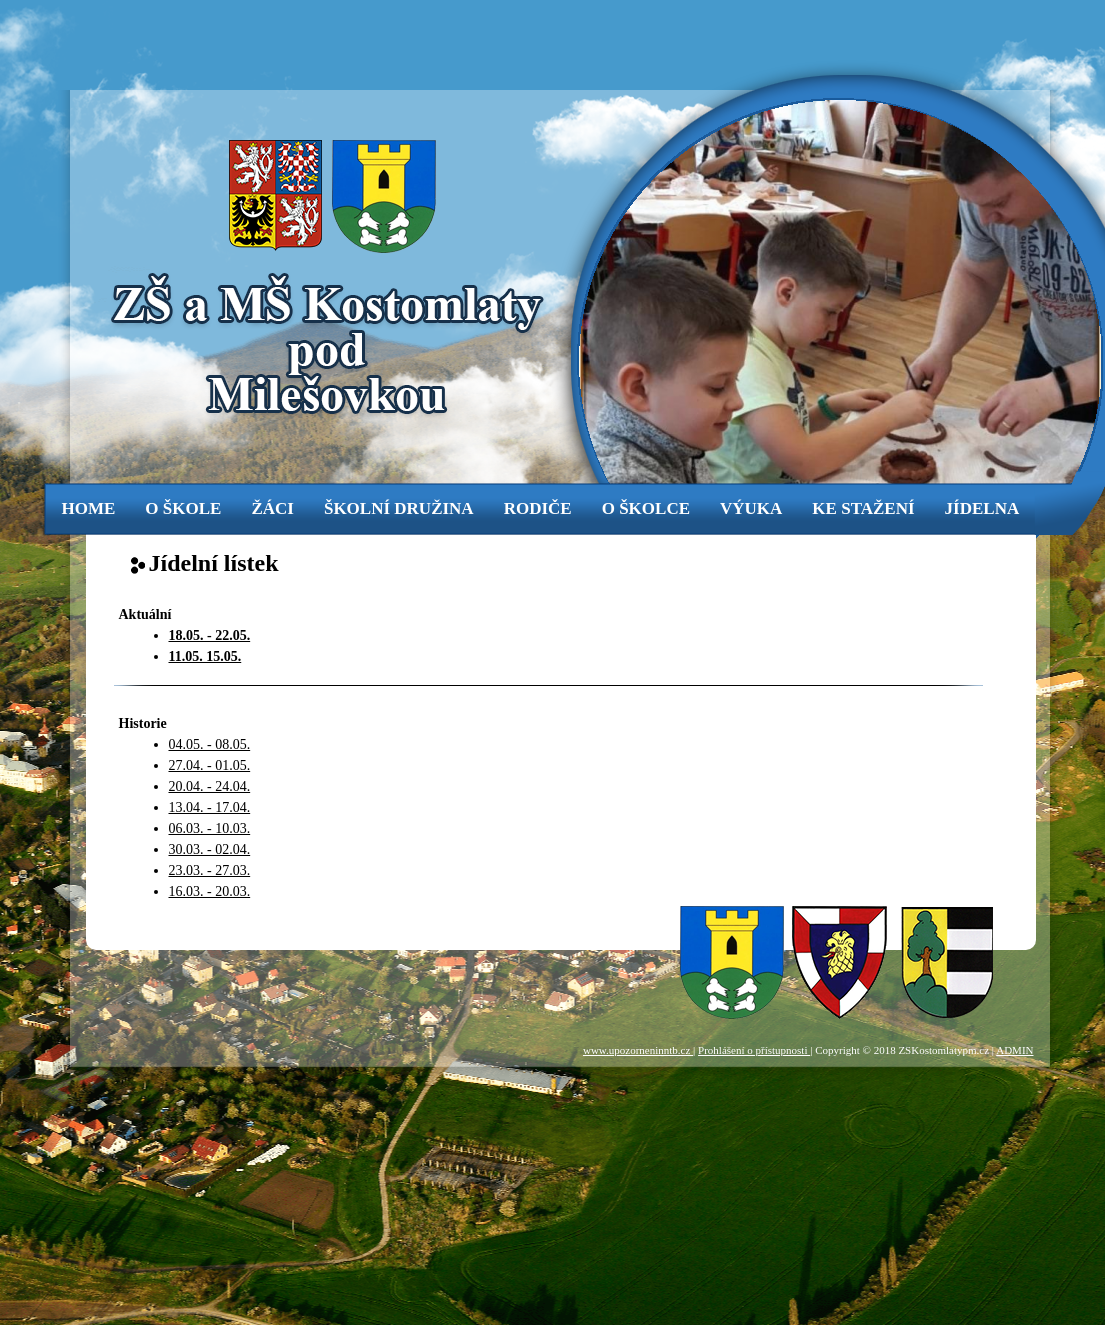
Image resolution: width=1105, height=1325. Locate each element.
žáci (272, 508)
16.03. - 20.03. (210, 891)
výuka (751, 508)
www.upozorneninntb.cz (638, 1050)
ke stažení (863, 508)
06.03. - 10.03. (210, 828)
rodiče (538, 508)
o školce (646, 508)
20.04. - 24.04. (210, 786)
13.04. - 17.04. (210, 807)
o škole (183, 508)
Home (89, 508)
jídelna (982, 508)
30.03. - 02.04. (210, 849)
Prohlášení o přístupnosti (754, 1050)
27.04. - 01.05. (210, 765)
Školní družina (399, 508)
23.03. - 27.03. (210, 870)
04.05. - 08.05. (210, 744)
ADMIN (1014, 1050)
